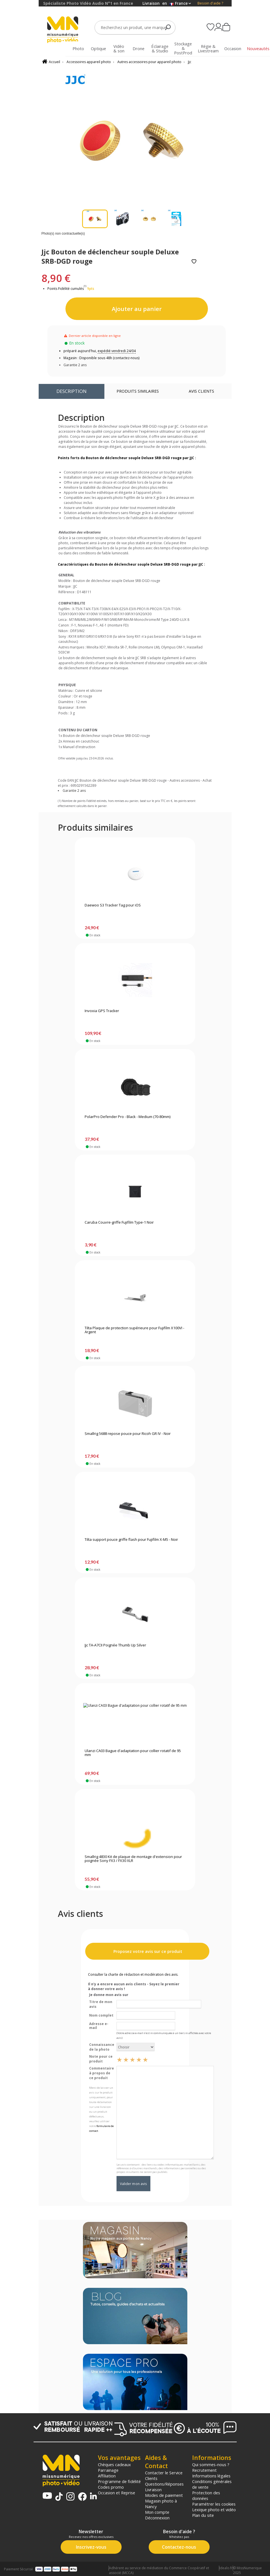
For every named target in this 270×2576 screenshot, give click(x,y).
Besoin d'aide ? (210, 3)
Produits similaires (138, 391)
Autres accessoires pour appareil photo (149, 61)
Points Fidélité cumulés (65, 288)
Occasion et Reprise (116, 2492)
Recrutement (204, 2470)
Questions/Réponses (164, 2484)
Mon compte (157, 2512)
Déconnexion (157, 2518)
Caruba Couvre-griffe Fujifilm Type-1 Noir (119, 1222)
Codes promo (111, 2487)
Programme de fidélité (119, 2481)
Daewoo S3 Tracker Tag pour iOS (113, 905)
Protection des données (206, 2495)
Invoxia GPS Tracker (102, 1011)
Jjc (189, 61)
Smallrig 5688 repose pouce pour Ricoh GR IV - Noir (128, 1434)
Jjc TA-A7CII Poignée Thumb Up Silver (115, 1645)
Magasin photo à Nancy (161, 2503)
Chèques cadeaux (114, 2464)
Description (71, 391)
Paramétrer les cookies (214, 2504)
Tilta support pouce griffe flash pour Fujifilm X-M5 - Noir (131, 1539)
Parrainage (108, 2470)
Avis (201, 391)
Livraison (153, 2489)
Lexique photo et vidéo (214, 2509)
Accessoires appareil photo (89, 61)
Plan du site (203, 2515)
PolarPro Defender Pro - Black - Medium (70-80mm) (127, 1117)
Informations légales (211, 2476)
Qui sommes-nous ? (210, 2464)
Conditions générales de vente (212, 2484)
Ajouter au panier (137, 309)
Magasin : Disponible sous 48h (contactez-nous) (101, 357)
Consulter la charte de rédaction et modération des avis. (133, 1974)
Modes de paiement (164, 2495)
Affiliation (107, 2476)
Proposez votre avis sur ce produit (147, 1951)
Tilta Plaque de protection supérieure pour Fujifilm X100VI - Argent (134, 1330)
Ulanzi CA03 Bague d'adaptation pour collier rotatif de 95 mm (133, 1753)
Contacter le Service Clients (164, 2475)
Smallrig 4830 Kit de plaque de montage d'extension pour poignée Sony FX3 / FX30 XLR (133, 1859)
